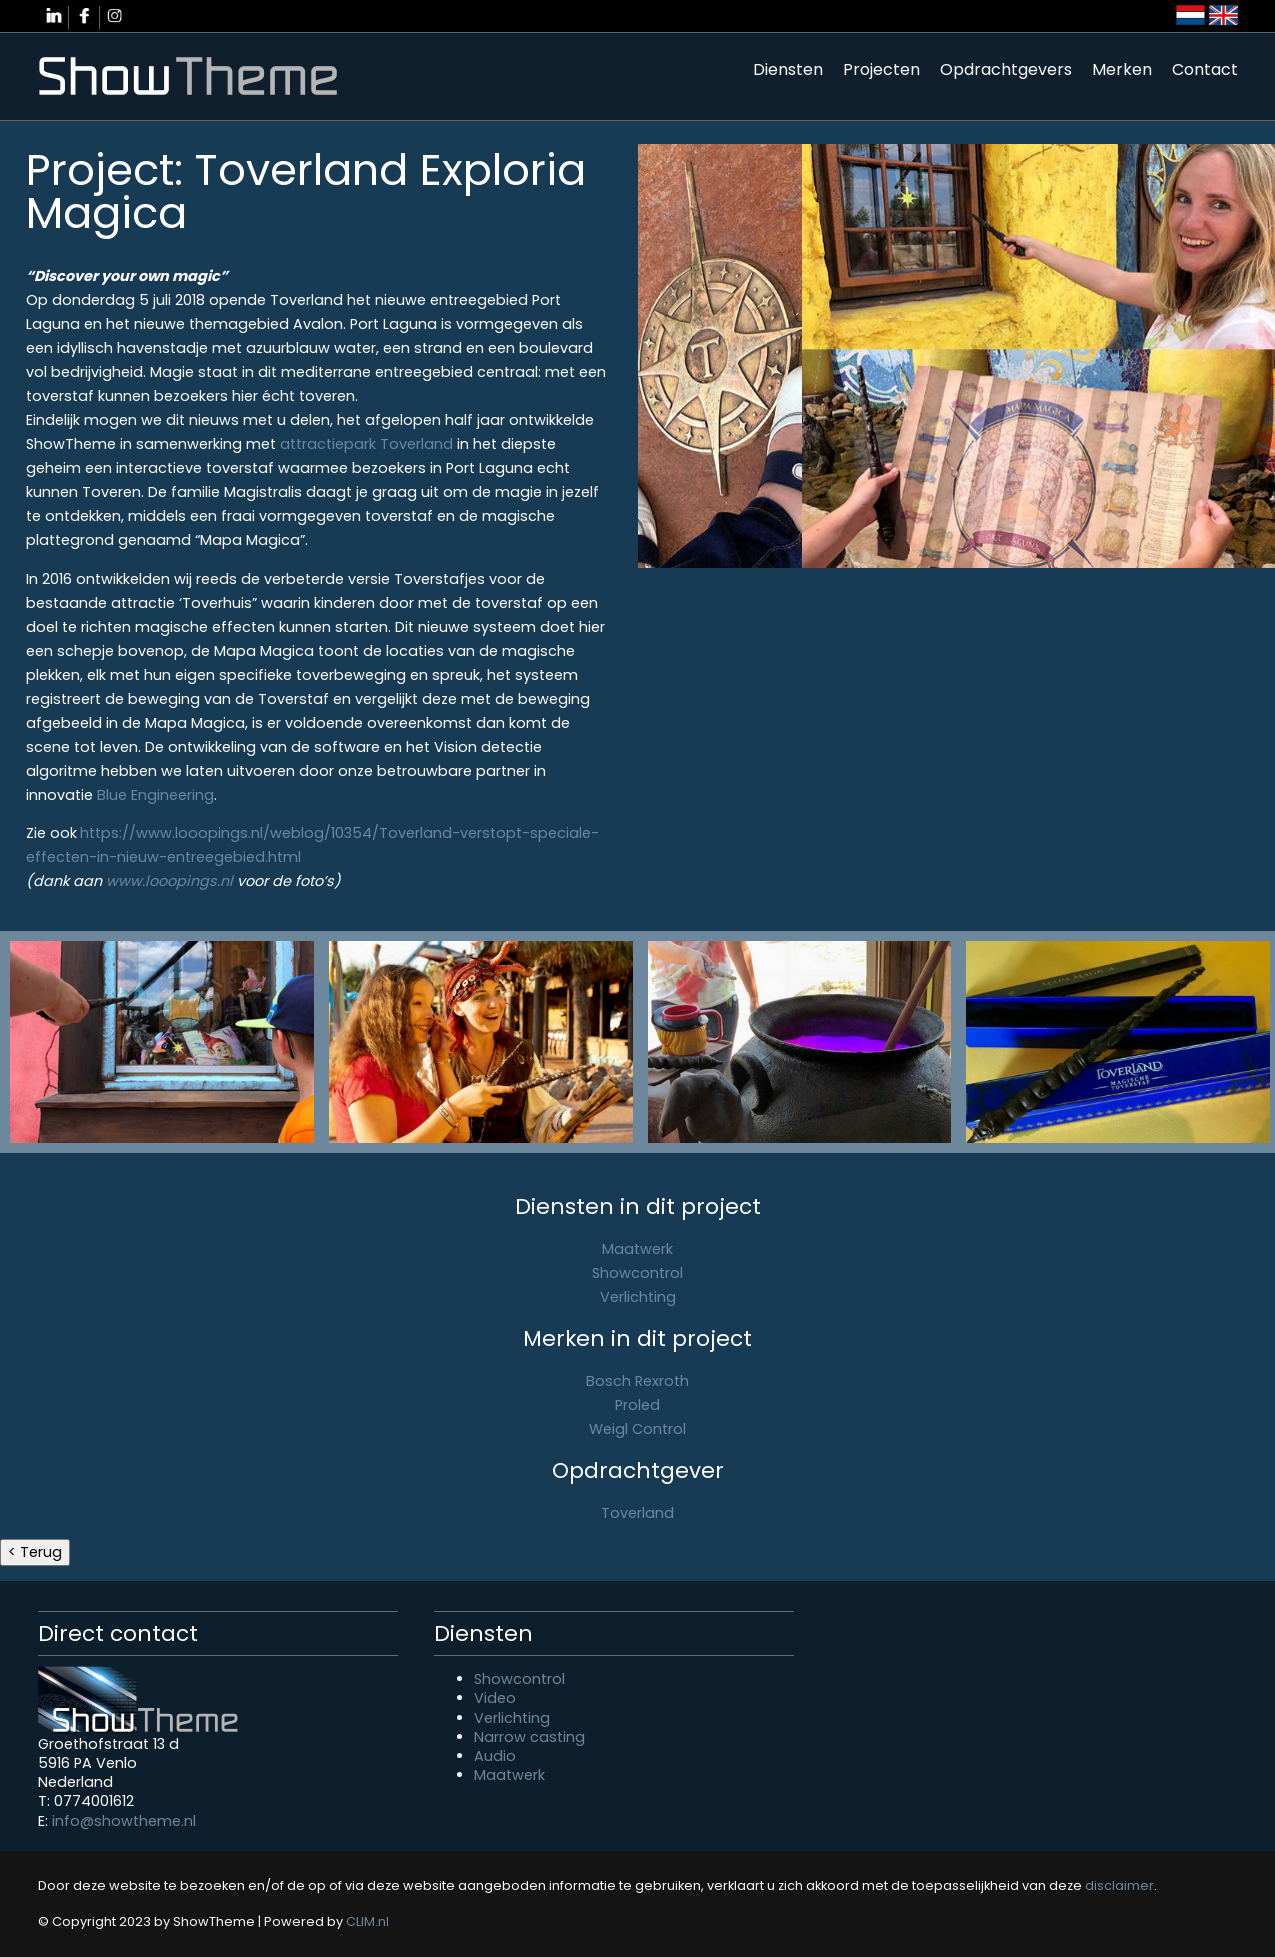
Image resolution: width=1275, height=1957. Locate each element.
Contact (1205, 69)
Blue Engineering (155, 795)
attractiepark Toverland (366, 444)
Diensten (788, 69)
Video (495, 1698)
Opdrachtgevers (1006, 69)
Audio (495, 1756)
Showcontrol (637, 1273)
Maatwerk (637, 1249)
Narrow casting (529, 1737)
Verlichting (638, 1297)
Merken (1122, 69)
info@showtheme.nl (124, 1821)
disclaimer (1119, 1885)
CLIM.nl (367, 1921)
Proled (637, 1405)
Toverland (637, 1513)
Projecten (881, 69)
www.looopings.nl (169, 881)
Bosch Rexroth (637, 1381)
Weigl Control (637, 1429)
